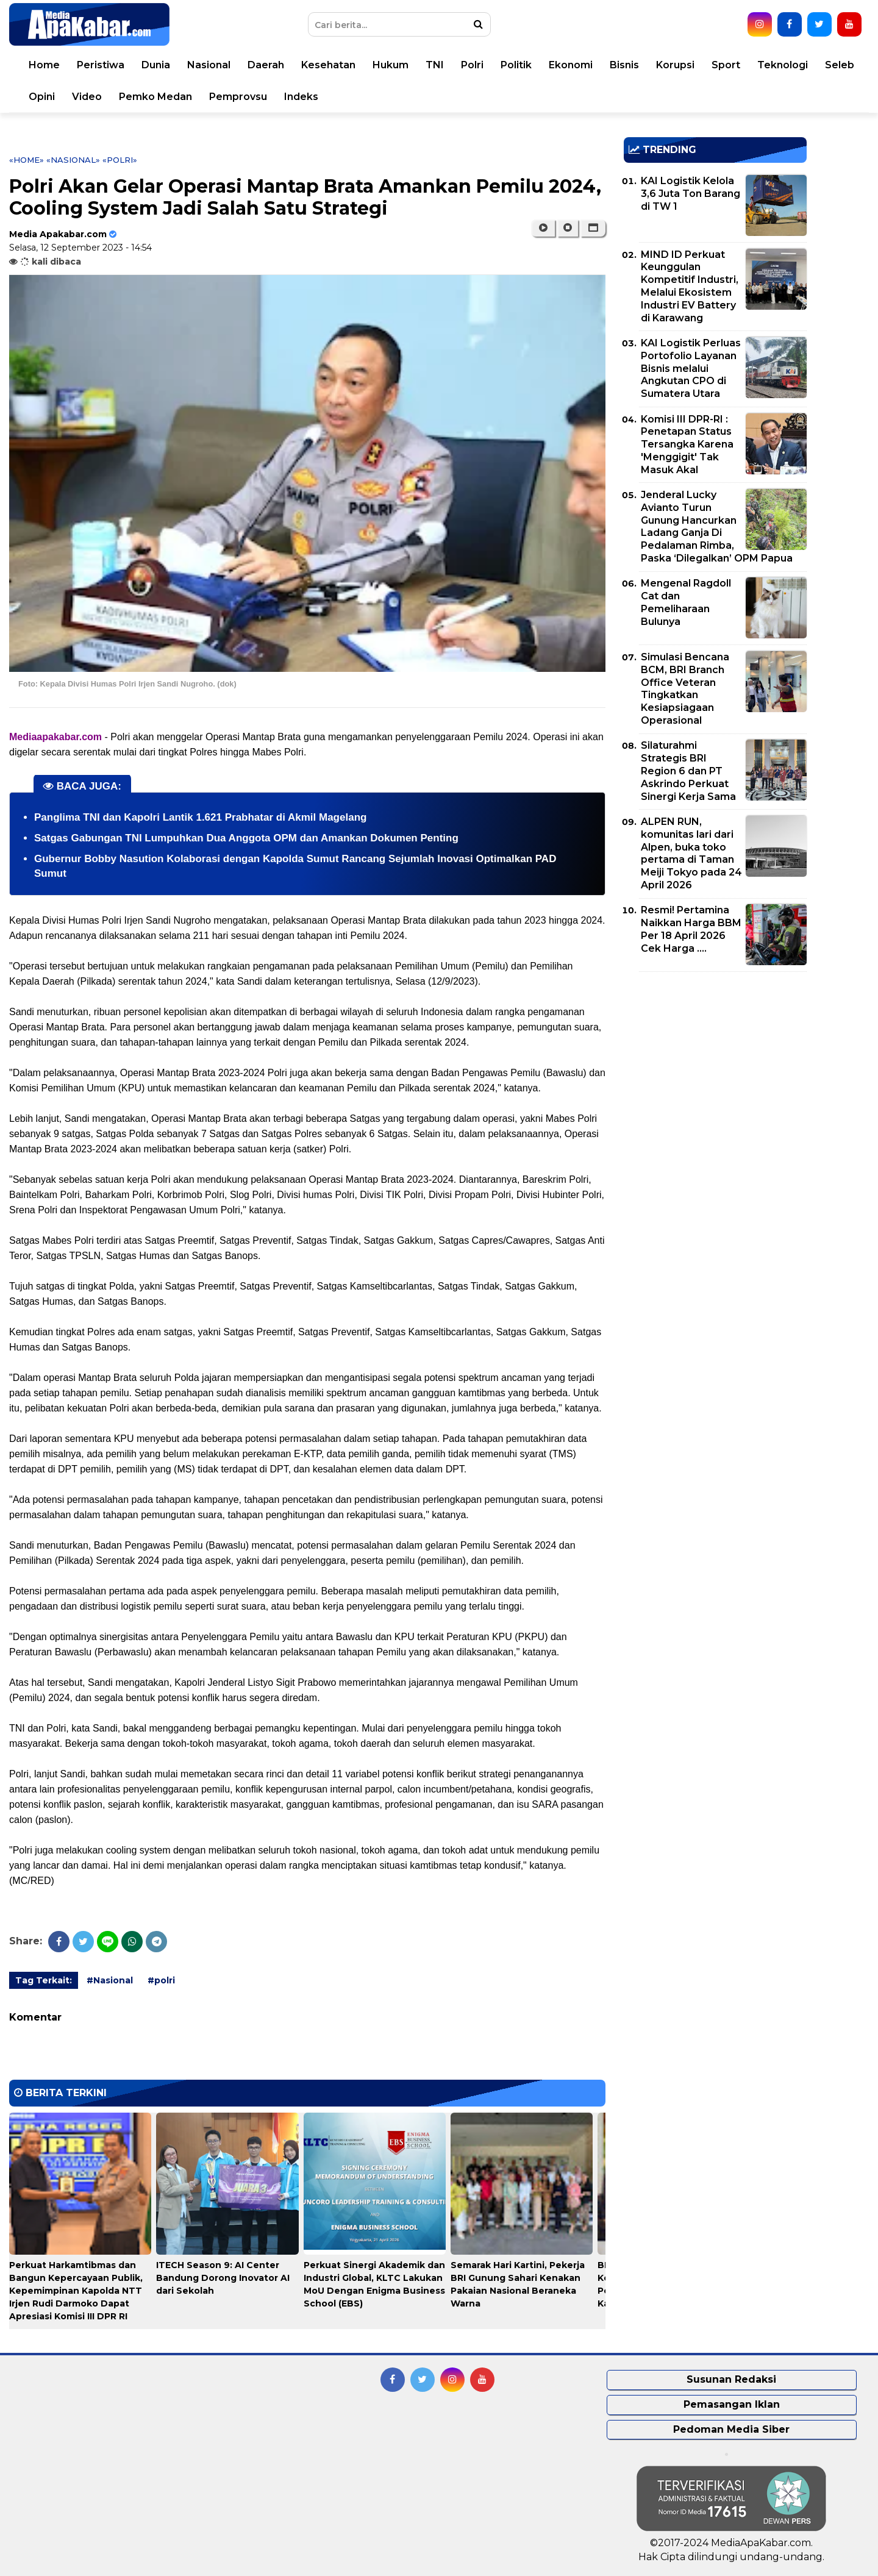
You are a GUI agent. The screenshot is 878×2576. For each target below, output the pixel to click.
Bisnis (624, 65)
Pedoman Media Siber (731, 2429)
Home (44, 65)
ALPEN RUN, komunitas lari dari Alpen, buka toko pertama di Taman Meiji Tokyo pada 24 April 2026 (691, 853)
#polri (161, 1980)
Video (87, 96)
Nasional (208, 65)
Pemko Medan (155, 96)
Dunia (155, 65)
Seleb (839, 65)
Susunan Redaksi (731, 2379)
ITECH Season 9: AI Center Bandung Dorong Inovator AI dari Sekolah (223, 2278)
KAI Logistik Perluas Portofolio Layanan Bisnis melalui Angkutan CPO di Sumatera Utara (691, 368)
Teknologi (782, 65)
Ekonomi (571, 65)
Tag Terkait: (43, 1980)
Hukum (391, 65)
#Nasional (110, 1980)
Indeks (301, 96)
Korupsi (675, 65)
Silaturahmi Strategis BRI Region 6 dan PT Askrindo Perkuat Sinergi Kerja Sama (688, 771)
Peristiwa (100, 65)
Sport (726, 65)
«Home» (26, 160)
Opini (42, 96)
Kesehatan (328, 65)
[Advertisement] (715, 1066)
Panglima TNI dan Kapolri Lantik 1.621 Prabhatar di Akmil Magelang (200, 817)
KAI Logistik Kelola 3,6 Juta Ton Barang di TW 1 (690, 193)
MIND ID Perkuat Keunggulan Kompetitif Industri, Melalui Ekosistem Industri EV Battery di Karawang (689, 286)
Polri (472, 65)
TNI (435, 65)
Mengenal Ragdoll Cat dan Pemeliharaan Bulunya (686, 602)
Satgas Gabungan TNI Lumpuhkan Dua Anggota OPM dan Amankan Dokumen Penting (246, 838)
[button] (592, 228)
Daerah (266, 65)
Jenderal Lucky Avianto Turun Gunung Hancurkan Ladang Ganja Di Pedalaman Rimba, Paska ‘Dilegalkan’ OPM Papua (717, 526)
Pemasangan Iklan (731, 2404)
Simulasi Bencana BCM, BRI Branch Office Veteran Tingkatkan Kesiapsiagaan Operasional (685, 688)
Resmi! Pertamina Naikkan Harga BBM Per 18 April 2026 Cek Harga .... (691, 929)
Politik (516, 65)
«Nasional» (73, 160)
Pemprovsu (238, 96)
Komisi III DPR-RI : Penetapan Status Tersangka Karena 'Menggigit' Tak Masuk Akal (687, 444)
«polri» (119, 160)
